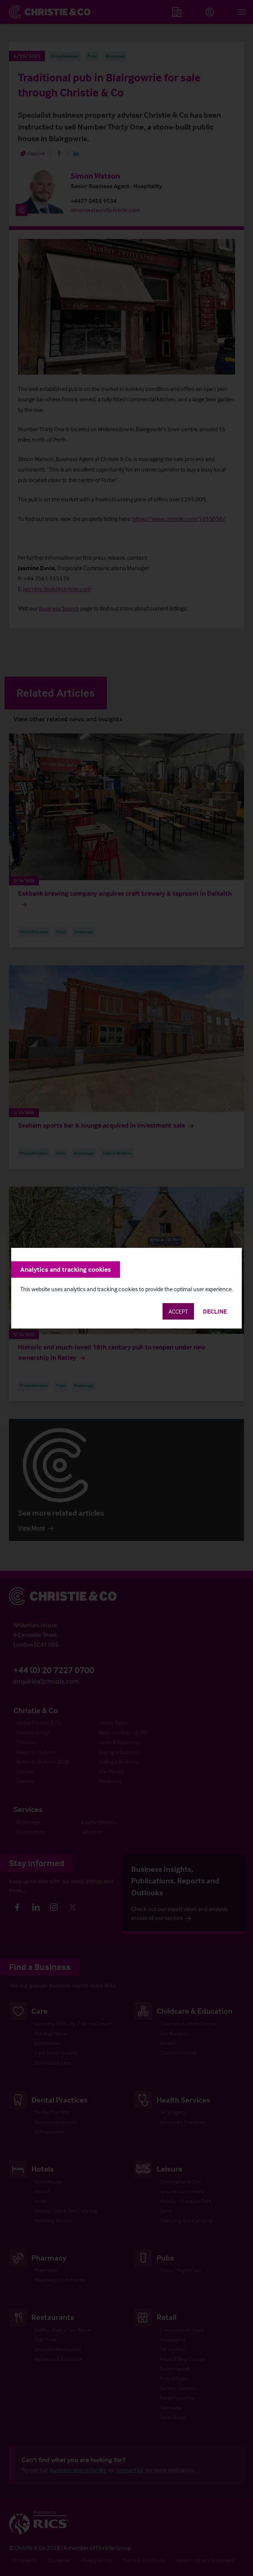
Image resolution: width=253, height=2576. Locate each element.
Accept (178, 1311)
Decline (215, 1311)
